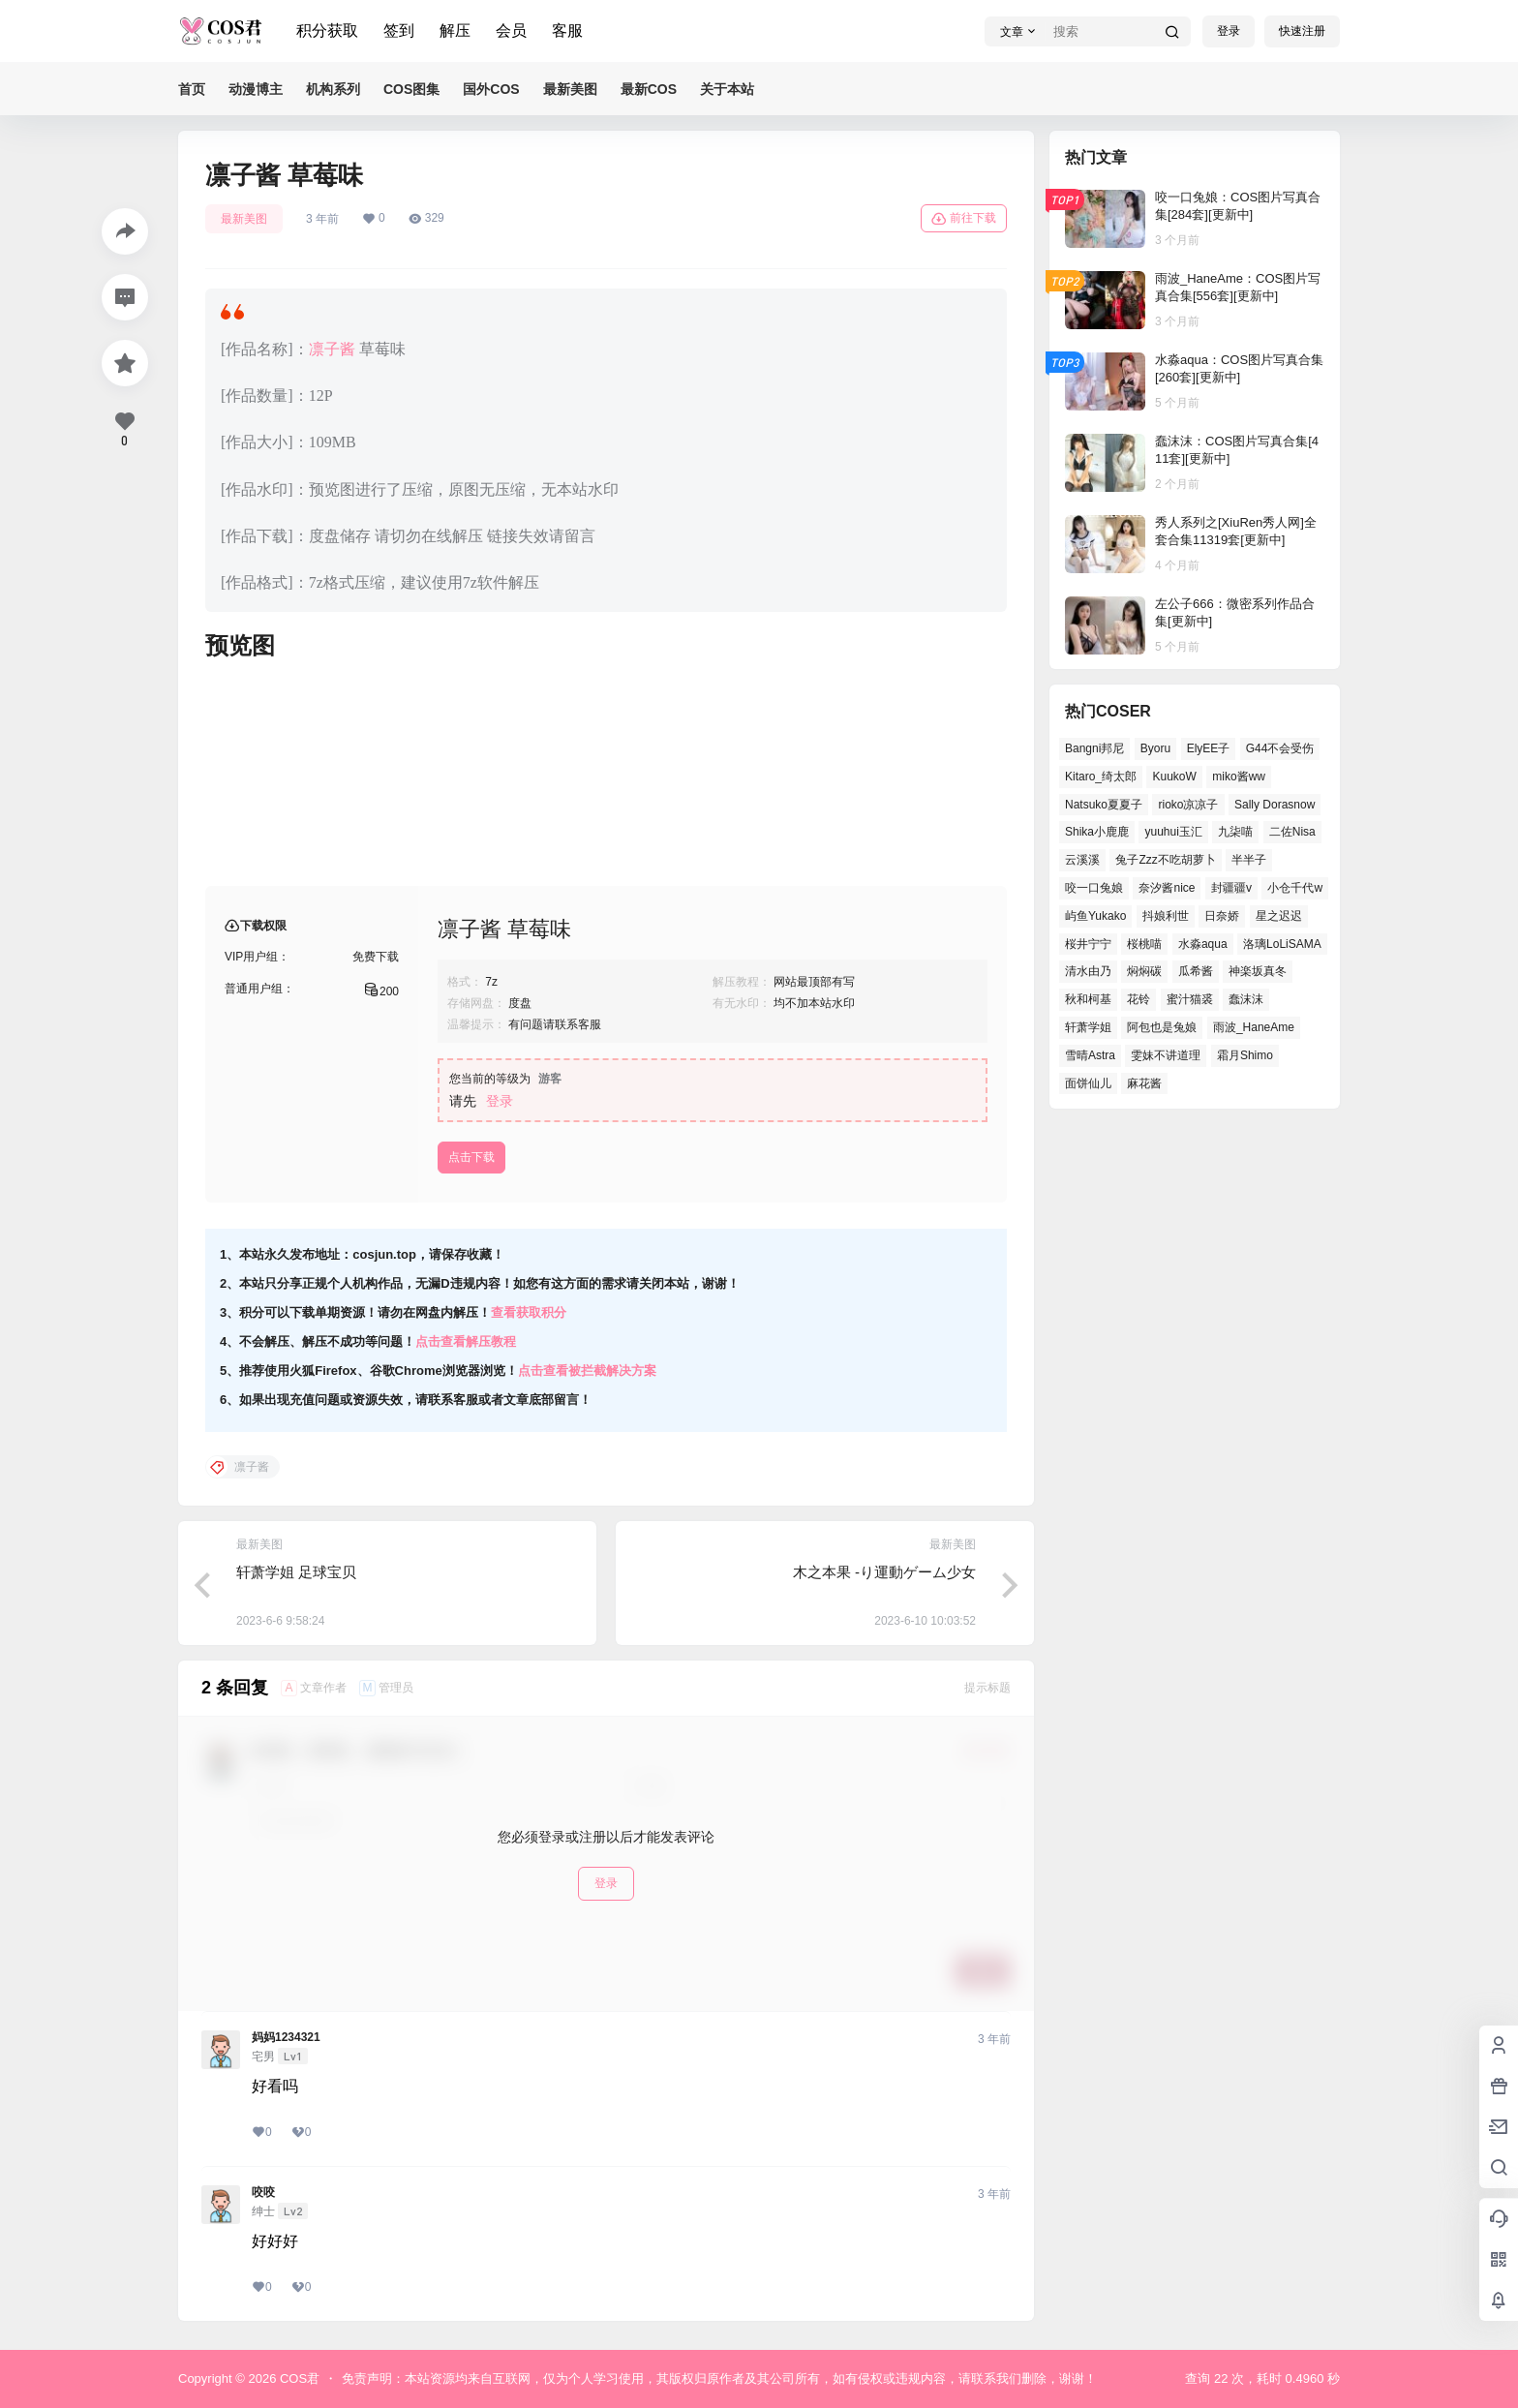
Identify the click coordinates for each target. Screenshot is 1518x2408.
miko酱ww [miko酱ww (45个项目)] (1238, 776)
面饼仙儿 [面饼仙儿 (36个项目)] (1088, 1083)
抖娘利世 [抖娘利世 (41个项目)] (1165, 916)
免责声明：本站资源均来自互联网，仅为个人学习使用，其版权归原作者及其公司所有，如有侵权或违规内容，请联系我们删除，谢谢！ (719, 2378)
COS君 (297, 2378)
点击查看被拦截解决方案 (587, 1370)
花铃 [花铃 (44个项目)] (1138, 999)
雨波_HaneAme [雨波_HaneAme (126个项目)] (1253, 1027)
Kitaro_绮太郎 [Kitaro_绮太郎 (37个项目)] (1101, 776)
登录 (1228, 31)
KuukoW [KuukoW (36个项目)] (1174, 776)
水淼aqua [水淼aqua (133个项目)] (1203, 944)
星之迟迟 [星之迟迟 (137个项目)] (1279, 916)
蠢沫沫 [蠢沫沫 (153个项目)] (1246, 999)
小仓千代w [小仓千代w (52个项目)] (1294, 888)
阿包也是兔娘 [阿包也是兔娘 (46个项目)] (1162, 1027)
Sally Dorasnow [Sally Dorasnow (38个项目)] (1274, 804)
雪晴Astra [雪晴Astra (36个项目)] (1090, 1055)
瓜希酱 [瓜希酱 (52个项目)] (1195, 971)
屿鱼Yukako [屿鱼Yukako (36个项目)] (1095, 916)
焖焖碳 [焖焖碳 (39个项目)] (1144, 971)
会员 (511, 30)
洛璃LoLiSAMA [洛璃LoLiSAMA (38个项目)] (1282, 944)
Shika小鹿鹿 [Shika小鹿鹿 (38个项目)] (1097, 831)
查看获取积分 (528, 1312)
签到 (398, 30)
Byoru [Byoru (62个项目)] (1155, 748)
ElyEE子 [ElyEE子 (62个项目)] (1208, 748)
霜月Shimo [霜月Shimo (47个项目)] (1245, 1055)
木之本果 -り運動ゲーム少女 (884, 1572)
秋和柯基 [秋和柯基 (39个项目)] (1088, 999)
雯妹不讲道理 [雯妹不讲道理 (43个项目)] (1165, 1055)
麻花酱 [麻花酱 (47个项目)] (1144, 1083)
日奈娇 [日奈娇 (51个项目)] (1221, 916)
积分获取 (327, 30)
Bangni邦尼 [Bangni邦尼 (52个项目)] (1094, 748)
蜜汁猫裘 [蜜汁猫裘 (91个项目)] (1190, 999)
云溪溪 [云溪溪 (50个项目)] (1082, 860)
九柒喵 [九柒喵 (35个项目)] (1235, 831)
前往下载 (963, 219)
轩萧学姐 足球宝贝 (296, 1572)
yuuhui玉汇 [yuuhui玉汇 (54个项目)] (1172, 831)
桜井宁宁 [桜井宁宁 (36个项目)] (1088, 944)
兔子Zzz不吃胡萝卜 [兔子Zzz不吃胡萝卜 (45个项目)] (1165, 860)
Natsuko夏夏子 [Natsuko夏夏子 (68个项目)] (1103, 804)
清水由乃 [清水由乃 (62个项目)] (1088, 971)
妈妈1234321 (286, 2037)
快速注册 (1302, 31)
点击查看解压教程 (465, 1341)
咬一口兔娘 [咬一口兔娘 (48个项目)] (1094, 888)
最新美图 (244, 219)
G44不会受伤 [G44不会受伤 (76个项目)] (1280, 748)
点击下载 (471, 1157)
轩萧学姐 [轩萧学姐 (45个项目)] (1088, 1027)
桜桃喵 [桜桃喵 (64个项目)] (1144, 944)
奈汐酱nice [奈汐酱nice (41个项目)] (1166, 888)
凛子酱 (332, 349)
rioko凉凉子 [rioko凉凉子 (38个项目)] (1188, 804)
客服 (567, 30)
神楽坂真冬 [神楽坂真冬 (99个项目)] (1258, 971)
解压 (455, 30)
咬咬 (263, 2192)
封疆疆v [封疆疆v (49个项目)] (1231, 888)
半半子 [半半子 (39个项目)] (1248, 860)
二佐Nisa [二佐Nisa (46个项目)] (1292, 831)
